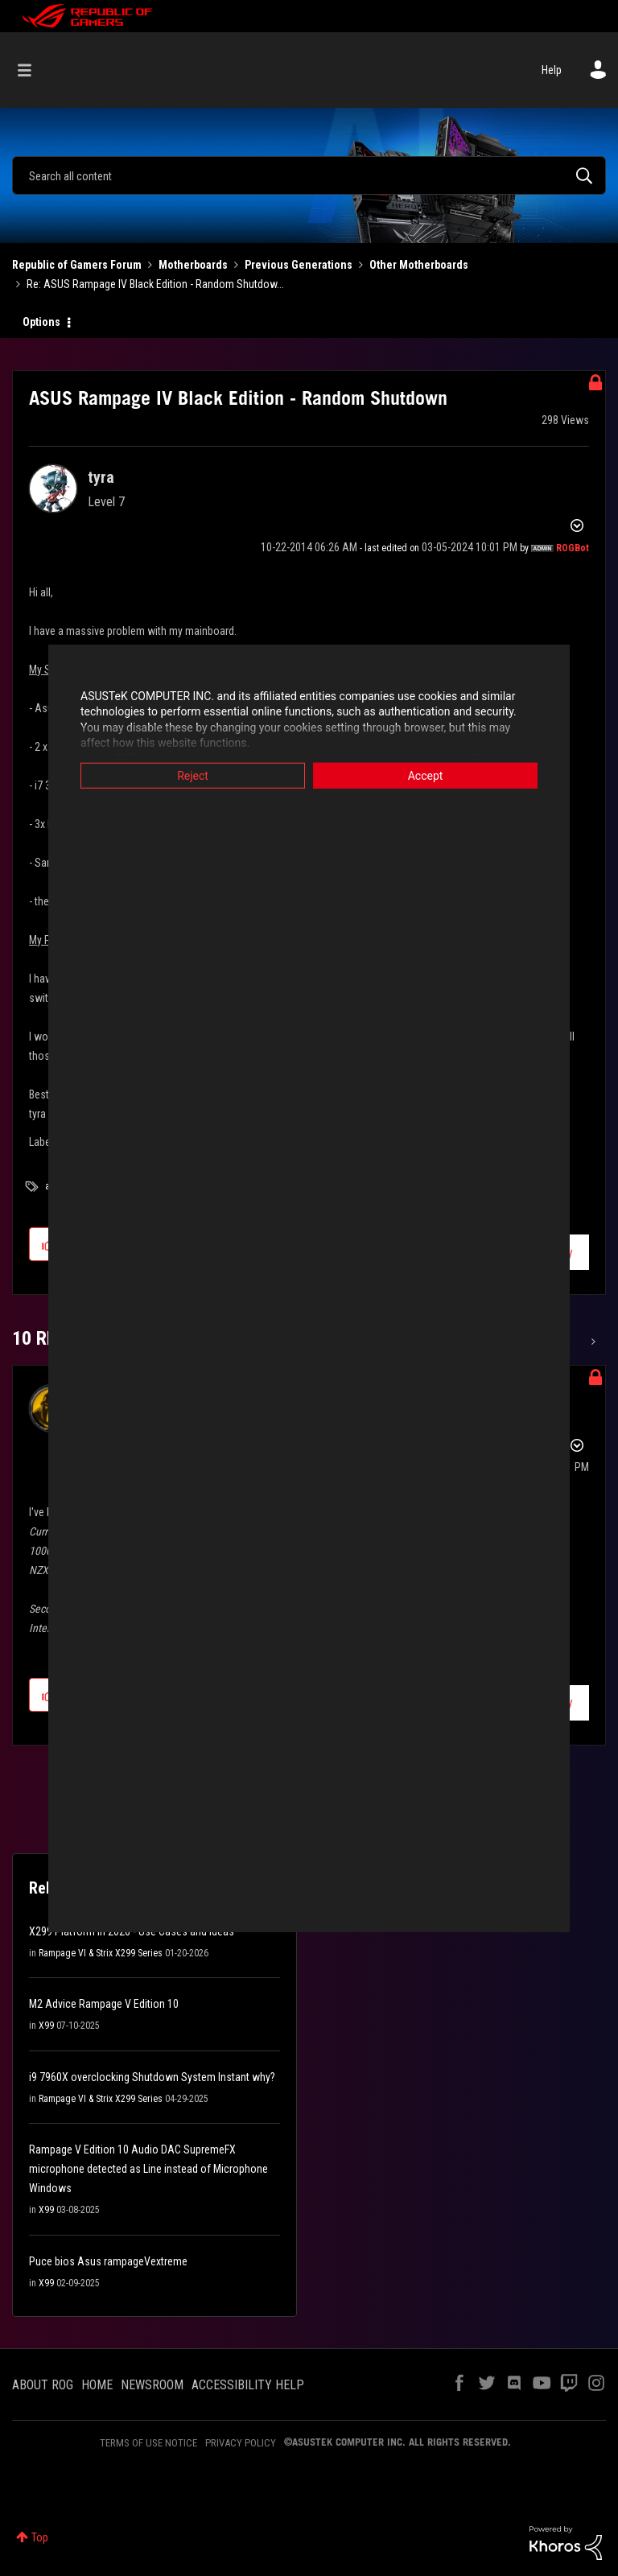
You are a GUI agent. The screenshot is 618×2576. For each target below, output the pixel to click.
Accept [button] (425, 775)
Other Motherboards (418, 264)
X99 (46, 2025)
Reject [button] (192, 775)
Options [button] (41, 321)
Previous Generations (298, 264)
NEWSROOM (152, 2385)
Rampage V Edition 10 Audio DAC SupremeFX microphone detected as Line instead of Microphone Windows (148, 2169)
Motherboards (193, 264)
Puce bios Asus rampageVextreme (108, 2261)
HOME (97, 2385)
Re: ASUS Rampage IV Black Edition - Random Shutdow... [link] (155, 284)
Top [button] (39, 2537)
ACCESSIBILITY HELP (248, 2385)
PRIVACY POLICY (240, 2443)
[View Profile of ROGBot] (572, 548)
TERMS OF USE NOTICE (148, 2443)
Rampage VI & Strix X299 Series (101, 1953)
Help (552, 70)
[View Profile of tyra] (101, 477)
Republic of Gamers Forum (77, 264)
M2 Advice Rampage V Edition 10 (104, 2003)
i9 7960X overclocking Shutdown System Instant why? (152, 2077)
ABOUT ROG (42, 2385)
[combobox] (309, 175)
